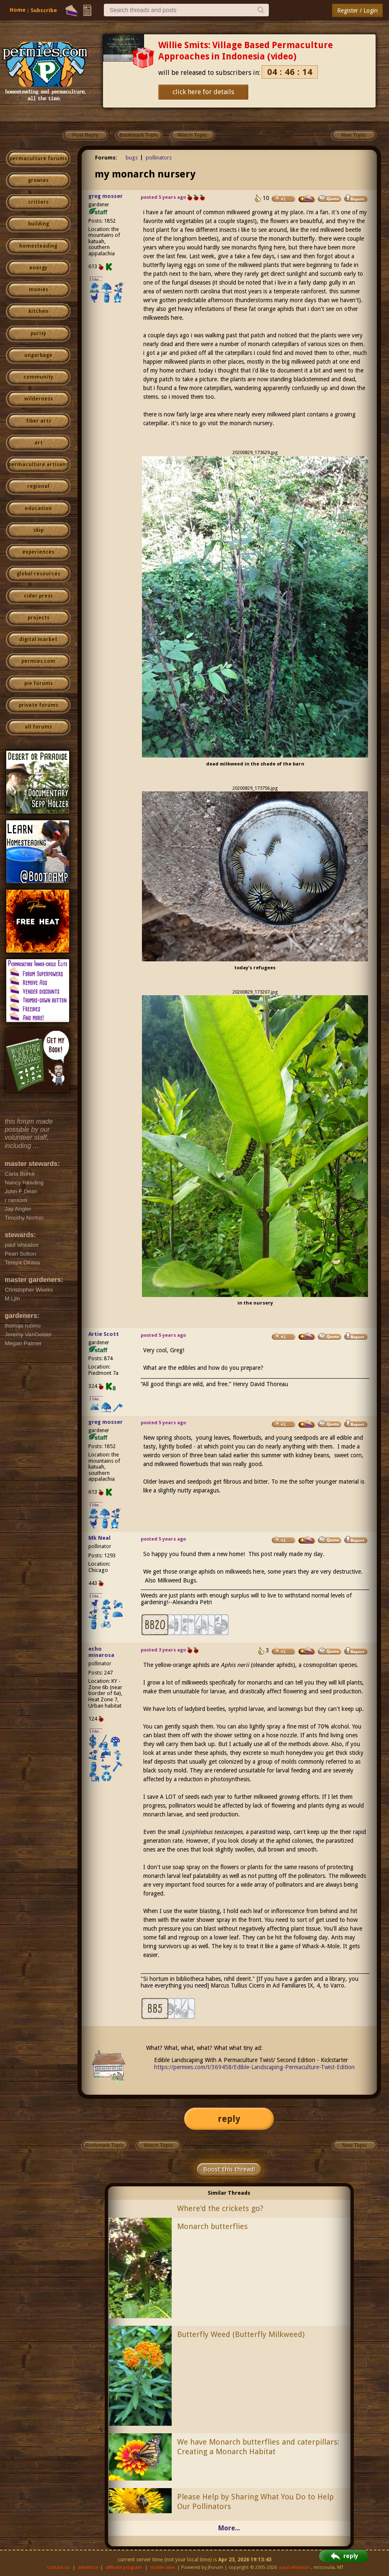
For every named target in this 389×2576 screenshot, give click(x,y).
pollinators (159, 157)
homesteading (38, 246)
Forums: (106, 157)
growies (38, 180)
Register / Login (357, 10)
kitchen (38, 311)
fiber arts (38, 421)
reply (229, 2119)
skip (38, 530)
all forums (38, 727)
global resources (38, 574)
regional (38, 486)
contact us (58, 2567)
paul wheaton (294, 2567)
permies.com (38, 661)
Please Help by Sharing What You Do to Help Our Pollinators (255, 2501)
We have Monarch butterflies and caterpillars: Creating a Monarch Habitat (258, 2446)
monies (38, 290)
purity (38, 333)
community (38, 377)
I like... (96, 279)
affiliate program (124, 2567)
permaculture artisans (38, 464)
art (38, 443)
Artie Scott (103, 1334)
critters (38, 202)
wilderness (38, 399)
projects (38, 618)
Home (18, 10)
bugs (132, 157)
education (38, 508)
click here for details (203, 92)
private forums (38, 705)
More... (229, 2528)
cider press (38, 596)
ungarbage (38, 355)
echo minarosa (101, 1652)
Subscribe (44, 10)
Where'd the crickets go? (220, 2208)
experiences (38, 552)
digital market (38, 639)
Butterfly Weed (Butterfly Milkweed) (240, 2334)
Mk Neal (99, 1538)
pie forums (38, 683)
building (38, 224)
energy (38, 268)
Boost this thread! (229, 2169)
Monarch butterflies (212, 2226)
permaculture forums (38, 159)
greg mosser (105, 196)
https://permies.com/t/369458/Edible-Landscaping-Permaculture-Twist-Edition (254, 2067)
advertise (88, 2567)
